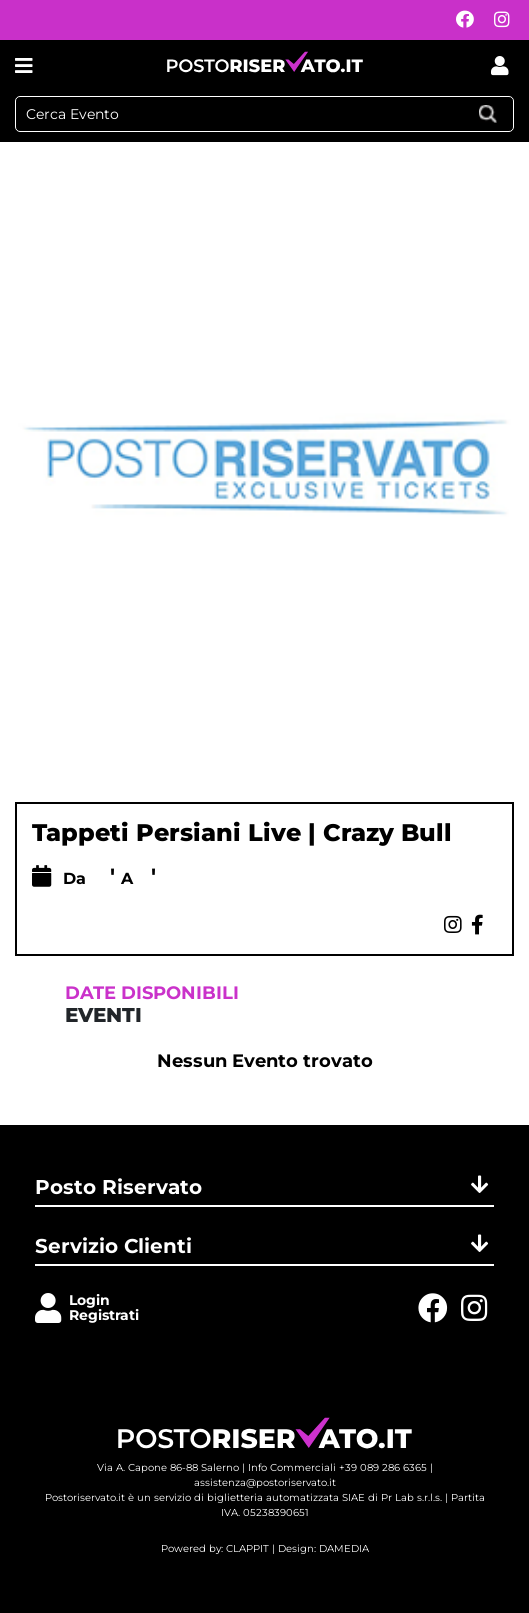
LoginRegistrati (104, 1307)
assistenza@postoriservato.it (265, 1482)
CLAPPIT (247, 1548)
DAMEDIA (344, 1548)
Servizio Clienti (264, 1246)
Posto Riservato (264, 1187)
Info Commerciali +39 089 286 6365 (337, 1467)
